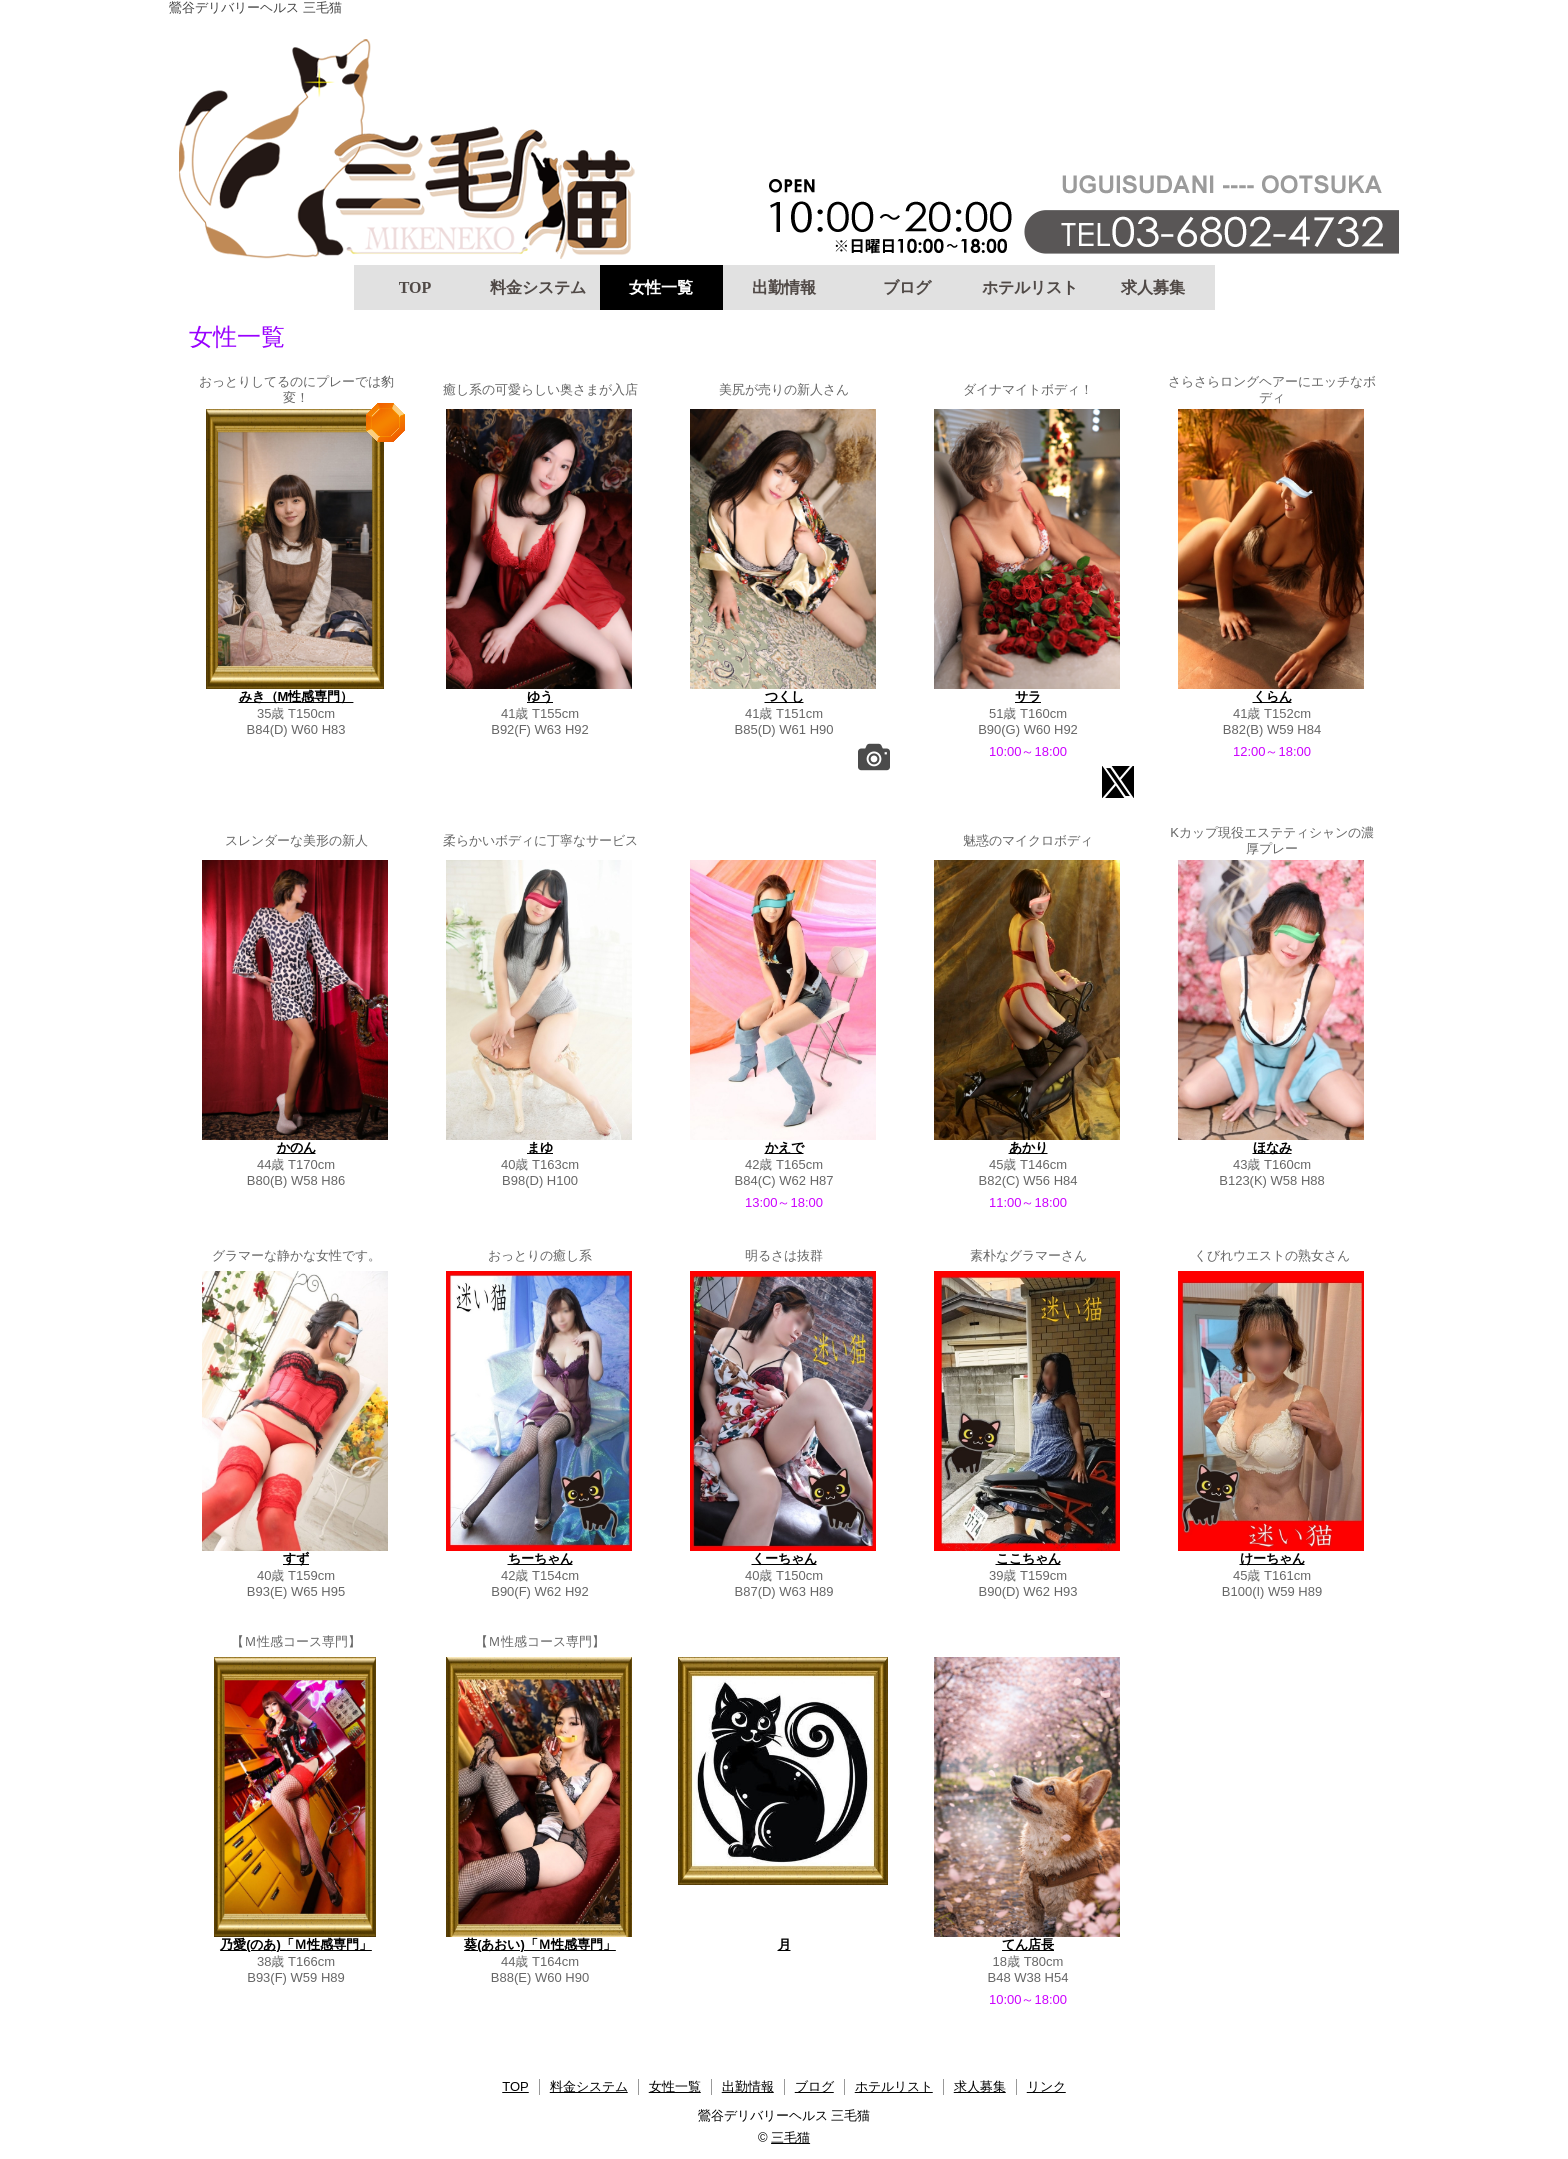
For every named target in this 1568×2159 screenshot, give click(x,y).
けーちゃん (1272, 1558)
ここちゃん (1028, 1558)
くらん (1272, 696)
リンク (1046, 2086)
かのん (296, 1147)
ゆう (540, 696)
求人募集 (1153, 287)
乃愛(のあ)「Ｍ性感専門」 (296, 1944)
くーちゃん (784, 1558)
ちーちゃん (540, 1558)
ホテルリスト (1030, 287)
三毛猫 (790, 2137)
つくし (784, 696)
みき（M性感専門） (296, 696)
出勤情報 (784, 287)
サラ (1028, 696)
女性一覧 (661, 287)
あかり (1028, 1147)
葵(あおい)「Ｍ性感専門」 (540, 1944)
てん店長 (1028, 1944)
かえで (784, 1147)
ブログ (907, 287)
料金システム (538, 287)
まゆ (540, 1147)
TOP (415, 287)
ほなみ (1272, 1147)
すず (296, 1558)
